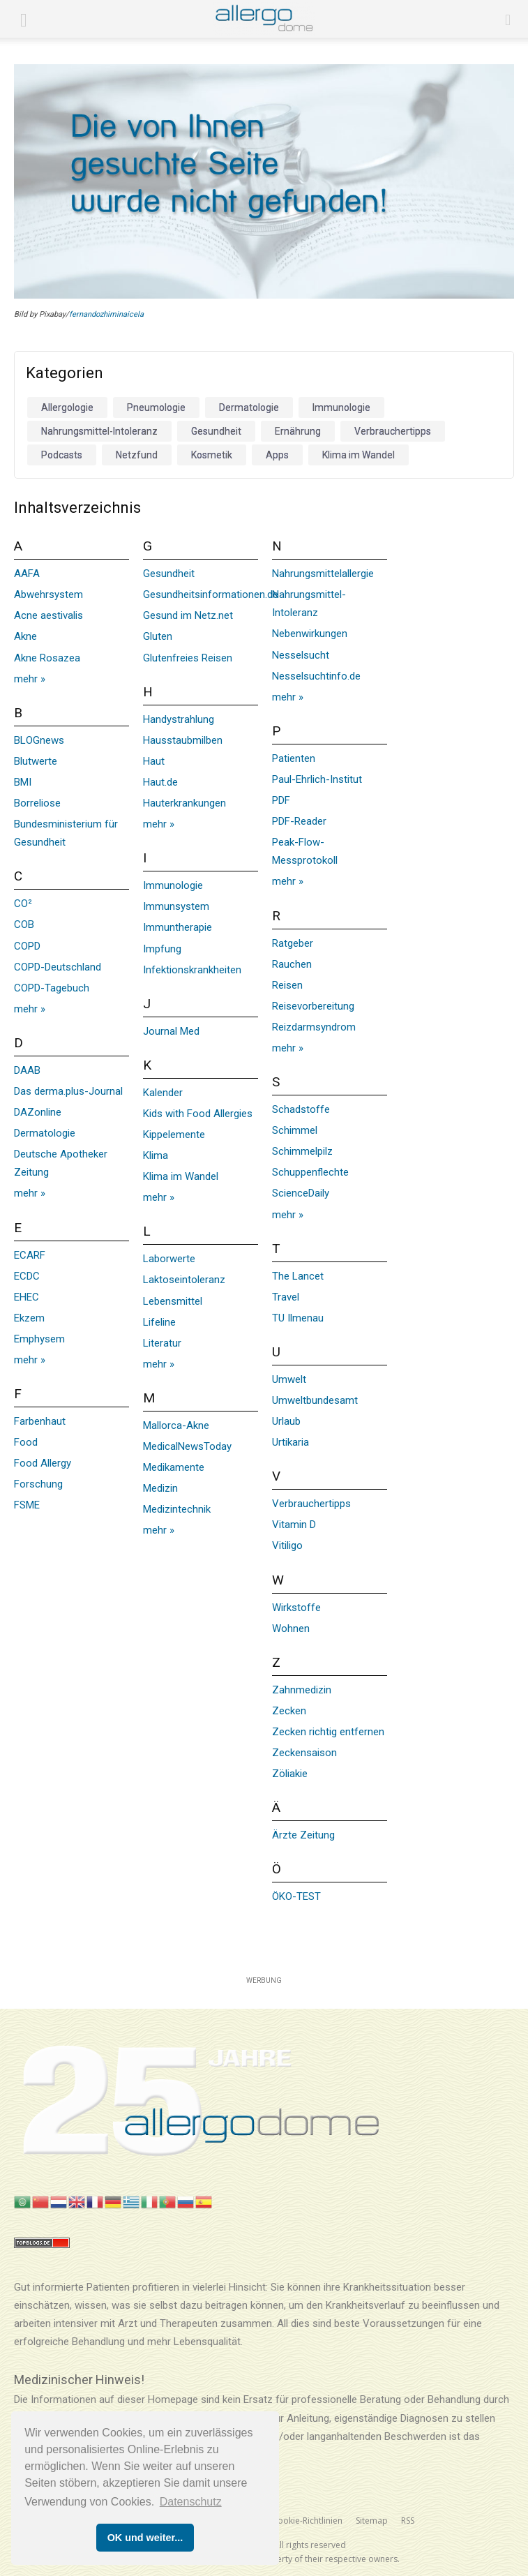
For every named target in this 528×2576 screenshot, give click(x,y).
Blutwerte (35, 761)
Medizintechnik (177, 1509)
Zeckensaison (304, 1752)
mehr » (29, 679)
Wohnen (291, 1628)
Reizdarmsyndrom (314, 1027)
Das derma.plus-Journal (68, 1091)
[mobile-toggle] (23, 19)
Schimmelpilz (302, 1151)
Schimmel (294, 1130)
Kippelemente (174, 1134)
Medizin (160, 1488)
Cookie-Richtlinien (307, 2520)
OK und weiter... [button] (145, 2537)
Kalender (163, 1092)
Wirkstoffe (296, 1607)
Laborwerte (169, 1258)
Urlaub (286, 1421)
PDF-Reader (299, 821)
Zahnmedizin (301, 1690)
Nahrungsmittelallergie (323, 573)
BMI (22, 782)
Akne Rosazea (47, 658)
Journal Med (171, 1031)
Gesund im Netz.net (188, 615)
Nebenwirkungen (309, 633)
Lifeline (159, 1322)
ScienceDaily (300, 1193)
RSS (407, 2520)
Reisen (287, 985)
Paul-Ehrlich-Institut (317, 779)
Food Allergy (42, 1463)
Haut (154, 761)
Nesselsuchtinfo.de (316, 676)
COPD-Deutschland (57, 967)
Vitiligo (287, 1545)
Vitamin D (294, 1524)
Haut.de (160, 782)
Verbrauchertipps (311, 1503)
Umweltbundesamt (315, 1400)
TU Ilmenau (298, 1318)
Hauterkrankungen (184, 803)
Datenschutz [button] (191, 2502)
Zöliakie (290, 1773)
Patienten (293, 758)
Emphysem (39, 1339)
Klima (155, 1155)
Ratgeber (292, 943)
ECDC (27, 1276)
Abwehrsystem (48, 594)
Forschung (38, 1484)
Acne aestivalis (48, 615)
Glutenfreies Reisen (187, 658)
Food (26, 1442)
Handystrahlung (178, 719)
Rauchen (292, 964)
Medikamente (173, 1467)
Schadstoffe (301, 1109)
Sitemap (372, 2520)
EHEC (26, 1297)
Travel (285, 1297)
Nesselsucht (300, 655)
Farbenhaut (40, 1421)
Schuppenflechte (310, 1172)
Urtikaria (290, 1442)
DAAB (27, 1070)
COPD (27, 946)
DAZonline (37, 1112)
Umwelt (289, 1379)
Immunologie (173, 885)
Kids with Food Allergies (197, 1113)
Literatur (162, 1343)
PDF (281, 800)
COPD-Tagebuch (51, 988)
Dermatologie (44, 1133)
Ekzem (29, 1318)
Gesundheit (169, 573)
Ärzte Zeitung (303, 1835)
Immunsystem (176, 906)
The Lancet (298, 1276)
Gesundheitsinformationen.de (210, 594)
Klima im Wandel (180, 1176)
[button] (508, 19)
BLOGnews (39, 740)
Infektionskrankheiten (192, 970)
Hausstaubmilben (182, 740)
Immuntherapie (177, 927)
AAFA (27, 573)
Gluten (157, 636)
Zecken (289, 1711)
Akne (25, 636)
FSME (27, 1505)
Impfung (162, 949)
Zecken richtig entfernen (328, 1731)
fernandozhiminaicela (106, 314)
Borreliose (37, 803)
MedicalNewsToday (187, 1446)
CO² (23, 903)
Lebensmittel (172, 1301)
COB (24, 924)
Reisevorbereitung (313, 1006)
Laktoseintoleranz (184, 1279)
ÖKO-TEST (296, 1896)
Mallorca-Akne (176, 1425)
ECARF (29, 1255)
